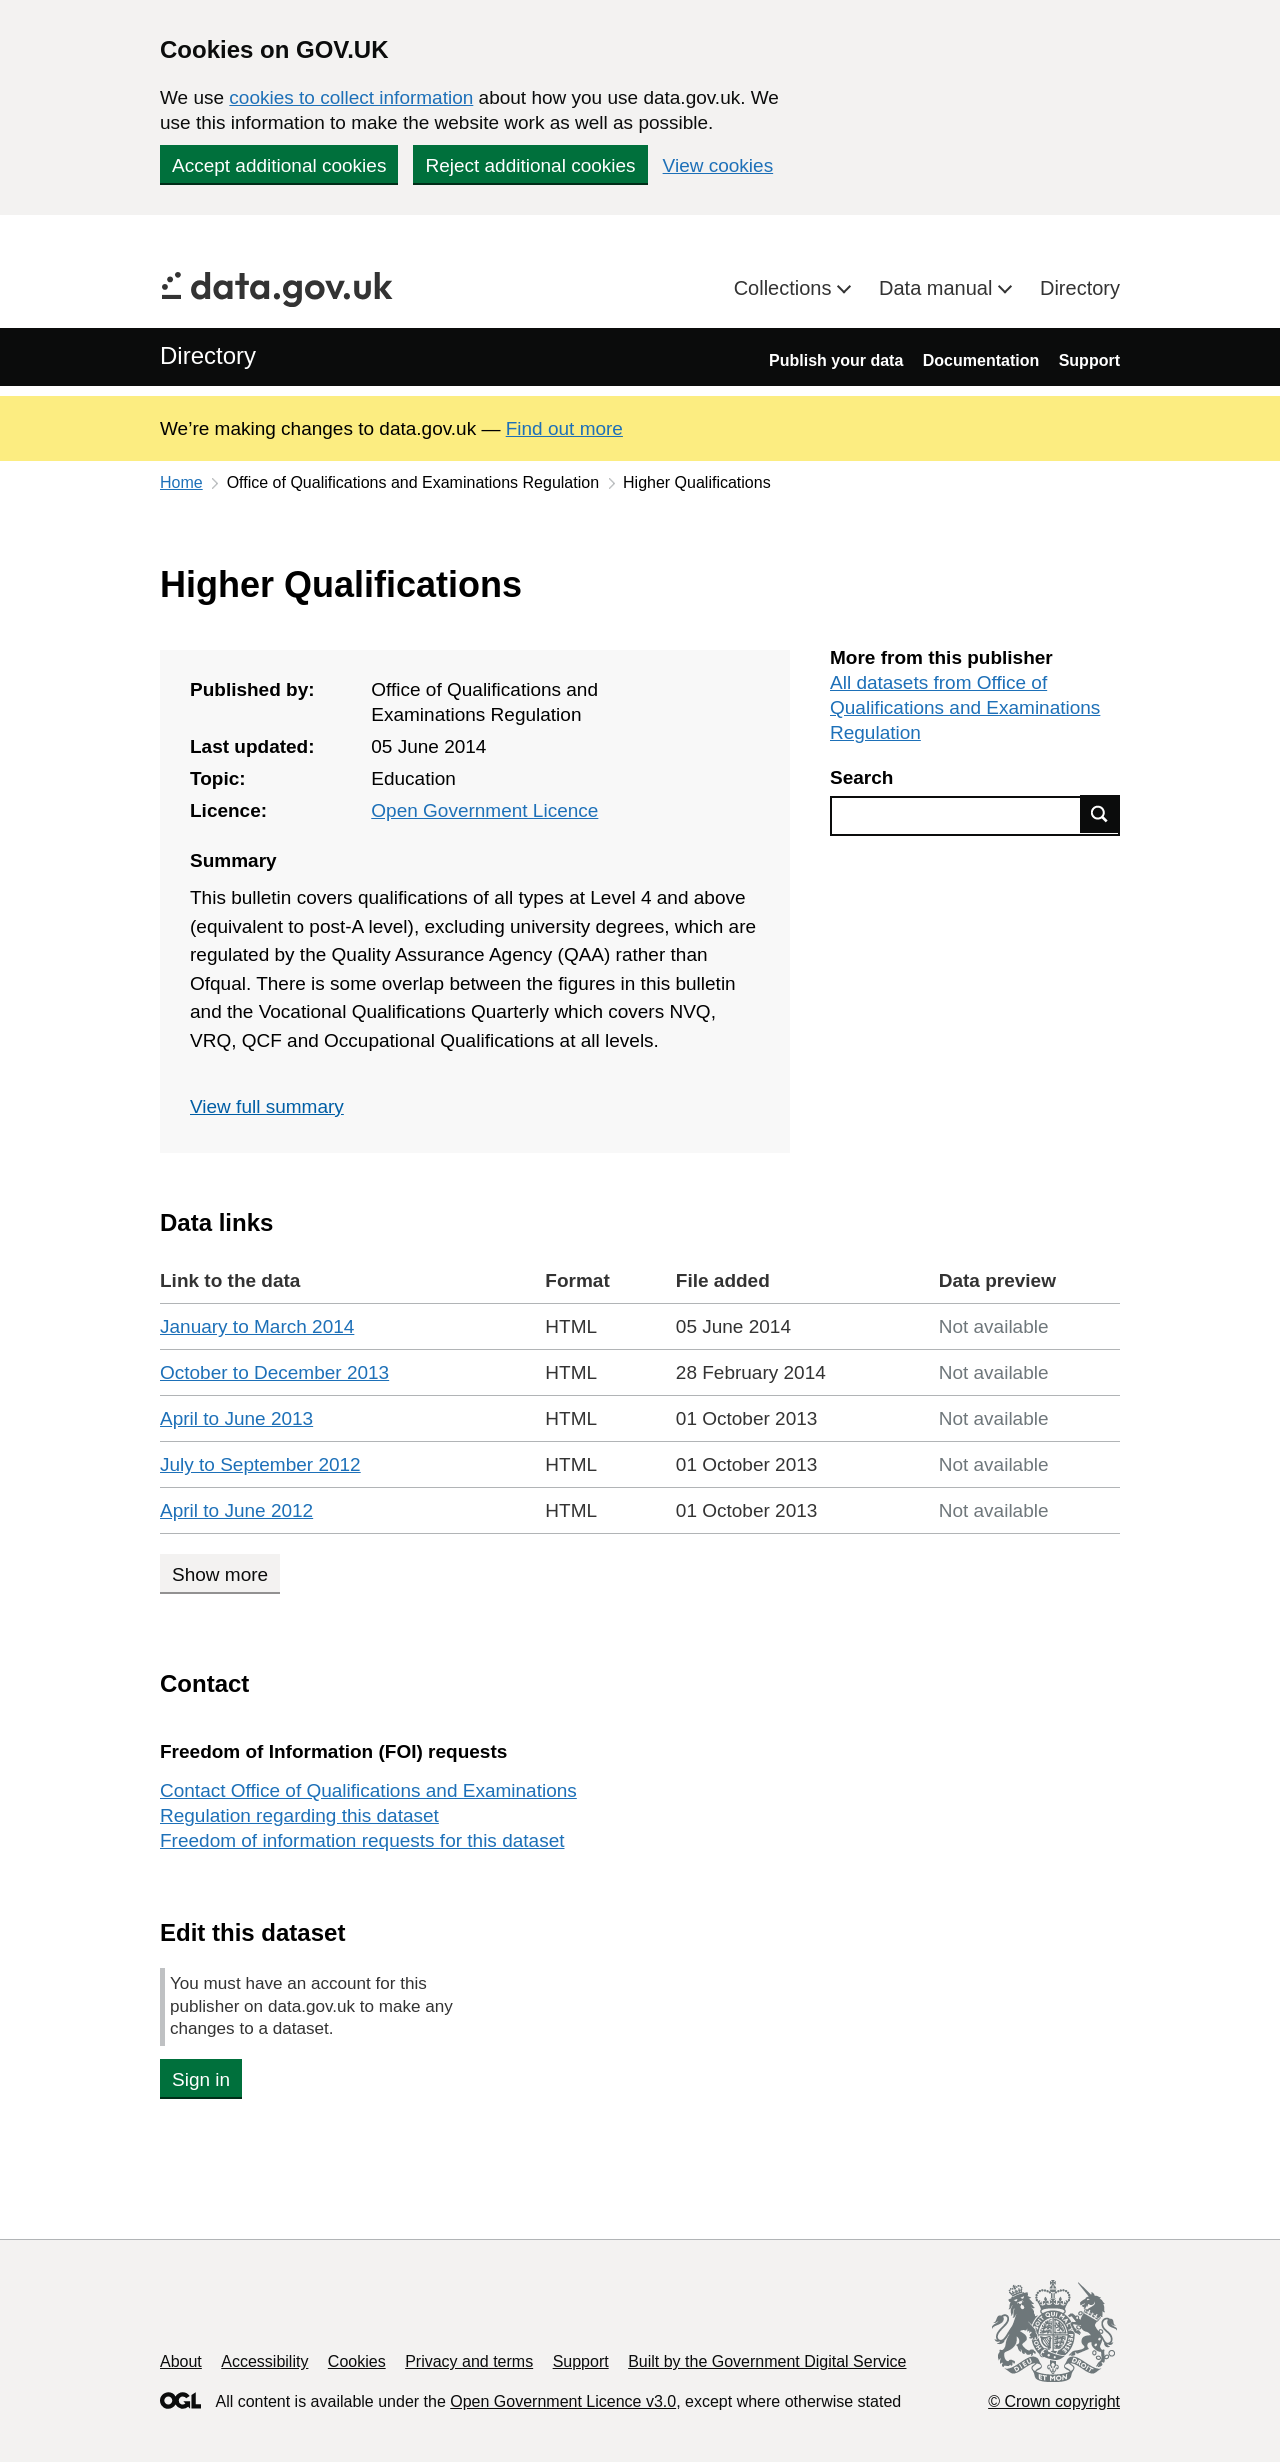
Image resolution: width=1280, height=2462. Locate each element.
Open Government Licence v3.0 (563, 2401)
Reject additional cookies (530, 165)
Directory (1080, 288)
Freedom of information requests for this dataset (362, 1840)
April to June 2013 (236, 1418)
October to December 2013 (274, 1372)
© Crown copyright (1054, 2401)
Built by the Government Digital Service (767, 2361)
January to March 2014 (257, 1326)
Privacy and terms (469, 2361)
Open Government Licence (484, 810)
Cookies (357, 2361)
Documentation (981, 360)
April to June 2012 (236, 1510)
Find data (1100, 814)
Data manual (938, 288)
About (181, 2361)
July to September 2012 (260, 1464)
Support (1089, 360)
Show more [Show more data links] (220, 1574)
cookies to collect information (351, 97)
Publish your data (836, 360)
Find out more (564, 428)
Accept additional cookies (279, 165)
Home (181, 482)
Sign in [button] (201, 2079)
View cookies (718, 165)
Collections (785, 288)
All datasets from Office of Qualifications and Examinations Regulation (965, 707)
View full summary (267, 1106)
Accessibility (264, 2361)
